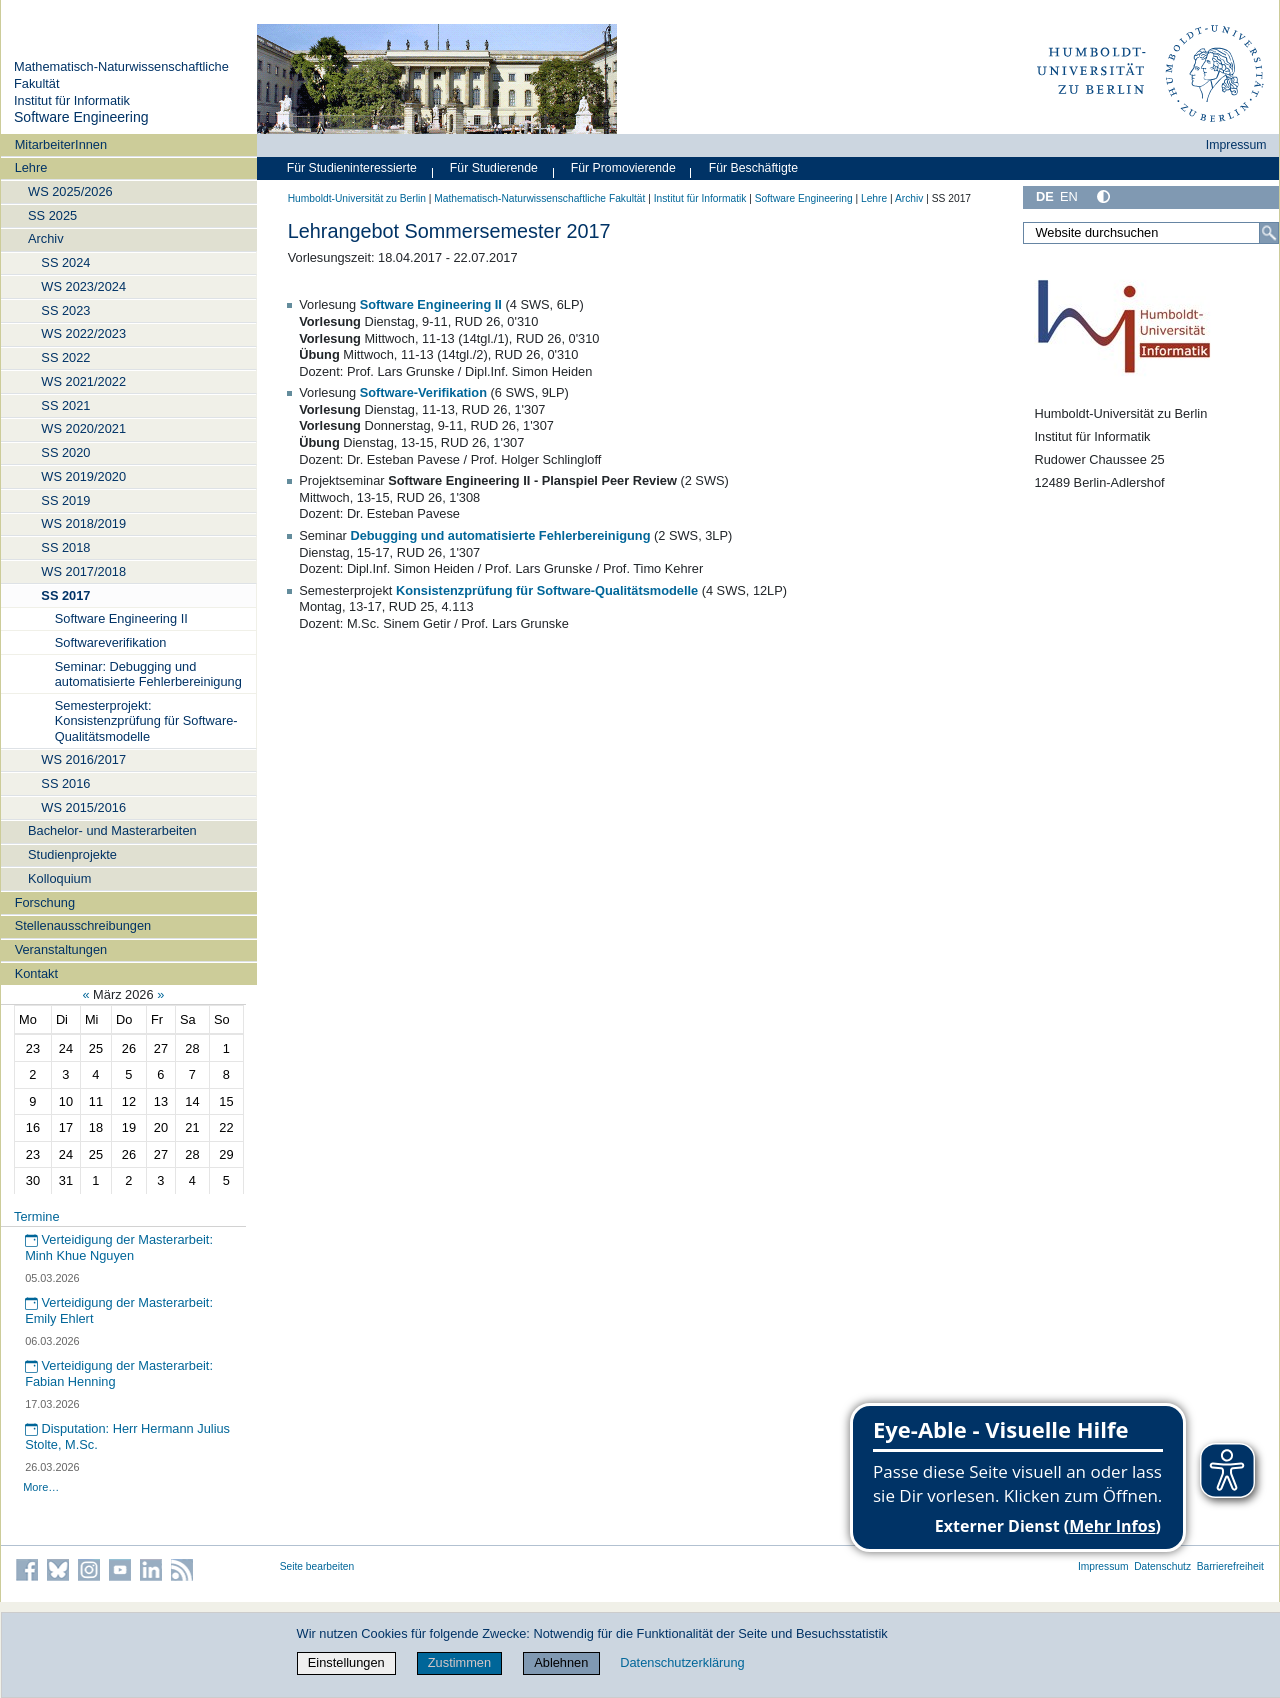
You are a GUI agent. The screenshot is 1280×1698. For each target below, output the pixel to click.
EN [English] (1069, 196)
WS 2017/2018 (83, 571)
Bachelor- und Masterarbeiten (112, 830)
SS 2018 (65, 547)
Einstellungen (346, 1662)
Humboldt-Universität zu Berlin (357, 198)
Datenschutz (1162, 1566)
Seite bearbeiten (317, 1566)
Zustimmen (459, 1662)
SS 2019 (65, 500)
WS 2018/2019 (83, 523)
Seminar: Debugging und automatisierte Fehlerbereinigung (148, 674)
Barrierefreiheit (1230, 1566)
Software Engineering (81, 117)
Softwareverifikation (111, 642)
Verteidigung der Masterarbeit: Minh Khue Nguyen (119, 1248)
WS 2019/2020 (83, 476)
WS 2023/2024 (83, 286)
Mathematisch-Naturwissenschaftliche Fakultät (539, 198)
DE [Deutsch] (1045, 196)
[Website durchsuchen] (1151, 233)
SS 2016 (65, 783)
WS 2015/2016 (83, 807)
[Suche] (1269, 233)
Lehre (31, 167)
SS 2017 (65, 595)
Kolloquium (59, 878)
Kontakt (36, 973)
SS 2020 (65, 452)
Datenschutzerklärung (682, 1662)
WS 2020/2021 (83, 428)
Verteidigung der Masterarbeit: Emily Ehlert (119, 1311)
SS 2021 (65, 405)
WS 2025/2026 (70, 191)
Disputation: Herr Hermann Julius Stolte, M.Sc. (127, 1437)
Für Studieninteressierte (352, 168)
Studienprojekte (72, 854)
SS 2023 (65, 310)
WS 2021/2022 (83, 381)
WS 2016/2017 (83, 759)
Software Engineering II (121, 618)
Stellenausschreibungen (83, 925)
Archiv (46, 238)
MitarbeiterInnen (61, 144)
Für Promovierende (623, 168)
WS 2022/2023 (83, 333)
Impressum (1236, 145)
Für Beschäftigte (753, 168)
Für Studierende (494, 168)
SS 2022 (65, 357)
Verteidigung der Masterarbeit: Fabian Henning (119, 1374)
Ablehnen (561, 1662)
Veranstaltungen (61, 949)
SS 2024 (65, 262)
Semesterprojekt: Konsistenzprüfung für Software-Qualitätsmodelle (146, 721)
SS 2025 (52, 215)
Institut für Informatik (72, 100)
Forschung (45, 902)
